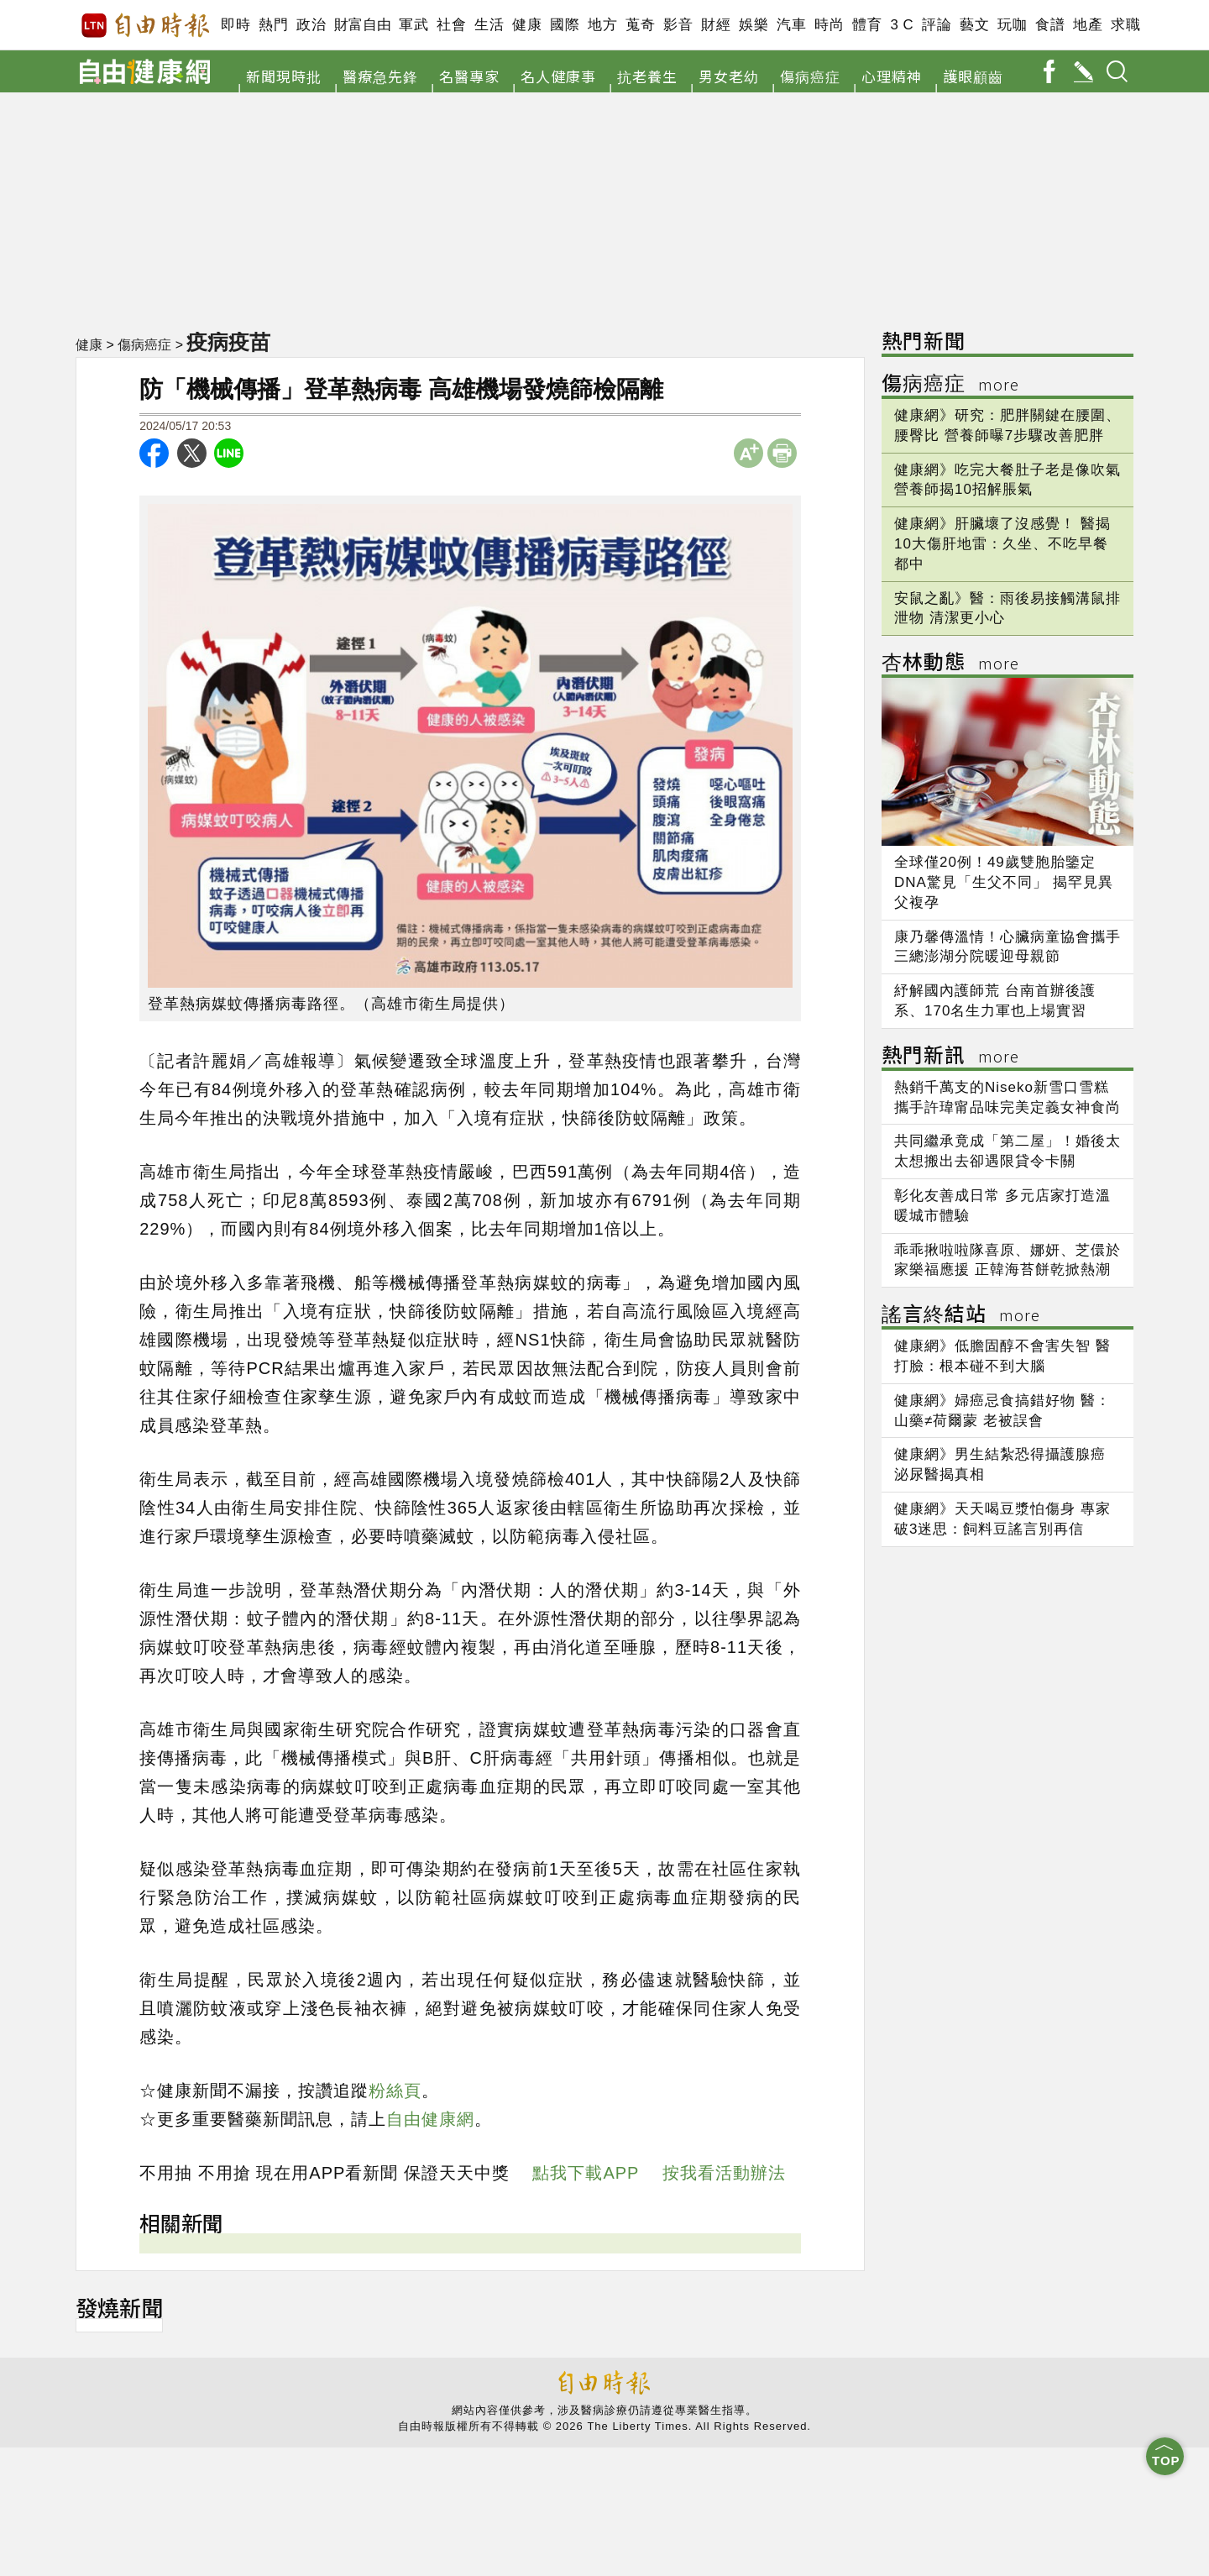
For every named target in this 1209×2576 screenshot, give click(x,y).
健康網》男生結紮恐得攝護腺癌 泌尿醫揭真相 (1000, 1464)
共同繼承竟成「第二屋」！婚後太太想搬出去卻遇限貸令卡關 (1007, 1151)
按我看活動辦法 (724, 2173)
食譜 (1050, 25)
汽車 (791, 25)
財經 (715, 25)
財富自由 (362, 25)
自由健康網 (430, 2119)
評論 (936, 25)
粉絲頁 (395, 2090)
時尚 (829, 25)
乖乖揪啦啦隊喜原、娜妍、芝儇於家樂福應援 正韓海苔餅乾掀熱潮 (1007, 1260)
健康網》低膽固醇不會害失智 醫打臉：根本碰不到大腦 (1002, 1356)
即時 (235, 25)
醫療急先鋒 (380, 76)
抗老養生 (647, 76)
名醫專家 (469, 76)
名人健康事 (558, 76)
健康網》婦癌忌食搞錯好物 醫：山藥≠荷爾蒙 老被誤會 (1002, 1411)
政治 (311, 25)
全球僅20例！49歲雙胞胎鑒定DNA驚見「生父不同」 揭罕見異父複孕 (1003, 882)
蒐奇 (640, 25)
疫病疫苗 (228, 342)
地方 (602, 25)
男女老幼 (729, 76)
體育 (867, 25)
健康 (527, 25)
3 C (901, 25)
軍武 (413, 25)
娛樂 (753, 25)
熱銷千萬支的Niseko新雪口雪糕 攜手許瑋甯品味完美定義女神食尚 (1007, 1097)
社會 (451, 25)
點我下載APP (585, 2173)
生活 (489, 25)
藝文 (974, 25)
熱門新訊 (950, 1057)
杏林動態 (950, 664)
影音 (678, 25)
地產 (1087, 25)
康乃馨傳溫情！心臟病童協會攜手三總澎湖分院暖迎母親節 (1007, 947)
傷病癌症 (810, 76)
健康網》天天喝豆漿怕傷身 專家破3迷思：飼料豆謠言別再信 (1002, 1519)
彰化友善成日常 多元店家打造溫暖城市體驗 (1002, 1206)
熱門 (273, 25)
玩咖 (1012, 25)
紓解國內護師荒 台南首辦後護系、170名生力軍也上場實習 (995, 1001)
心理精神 (891, 76)
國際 (564, 25)
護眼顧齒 (973, 76)
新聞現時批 (284, 76)
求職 (1125, 25)
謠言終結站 (961, 1315)
